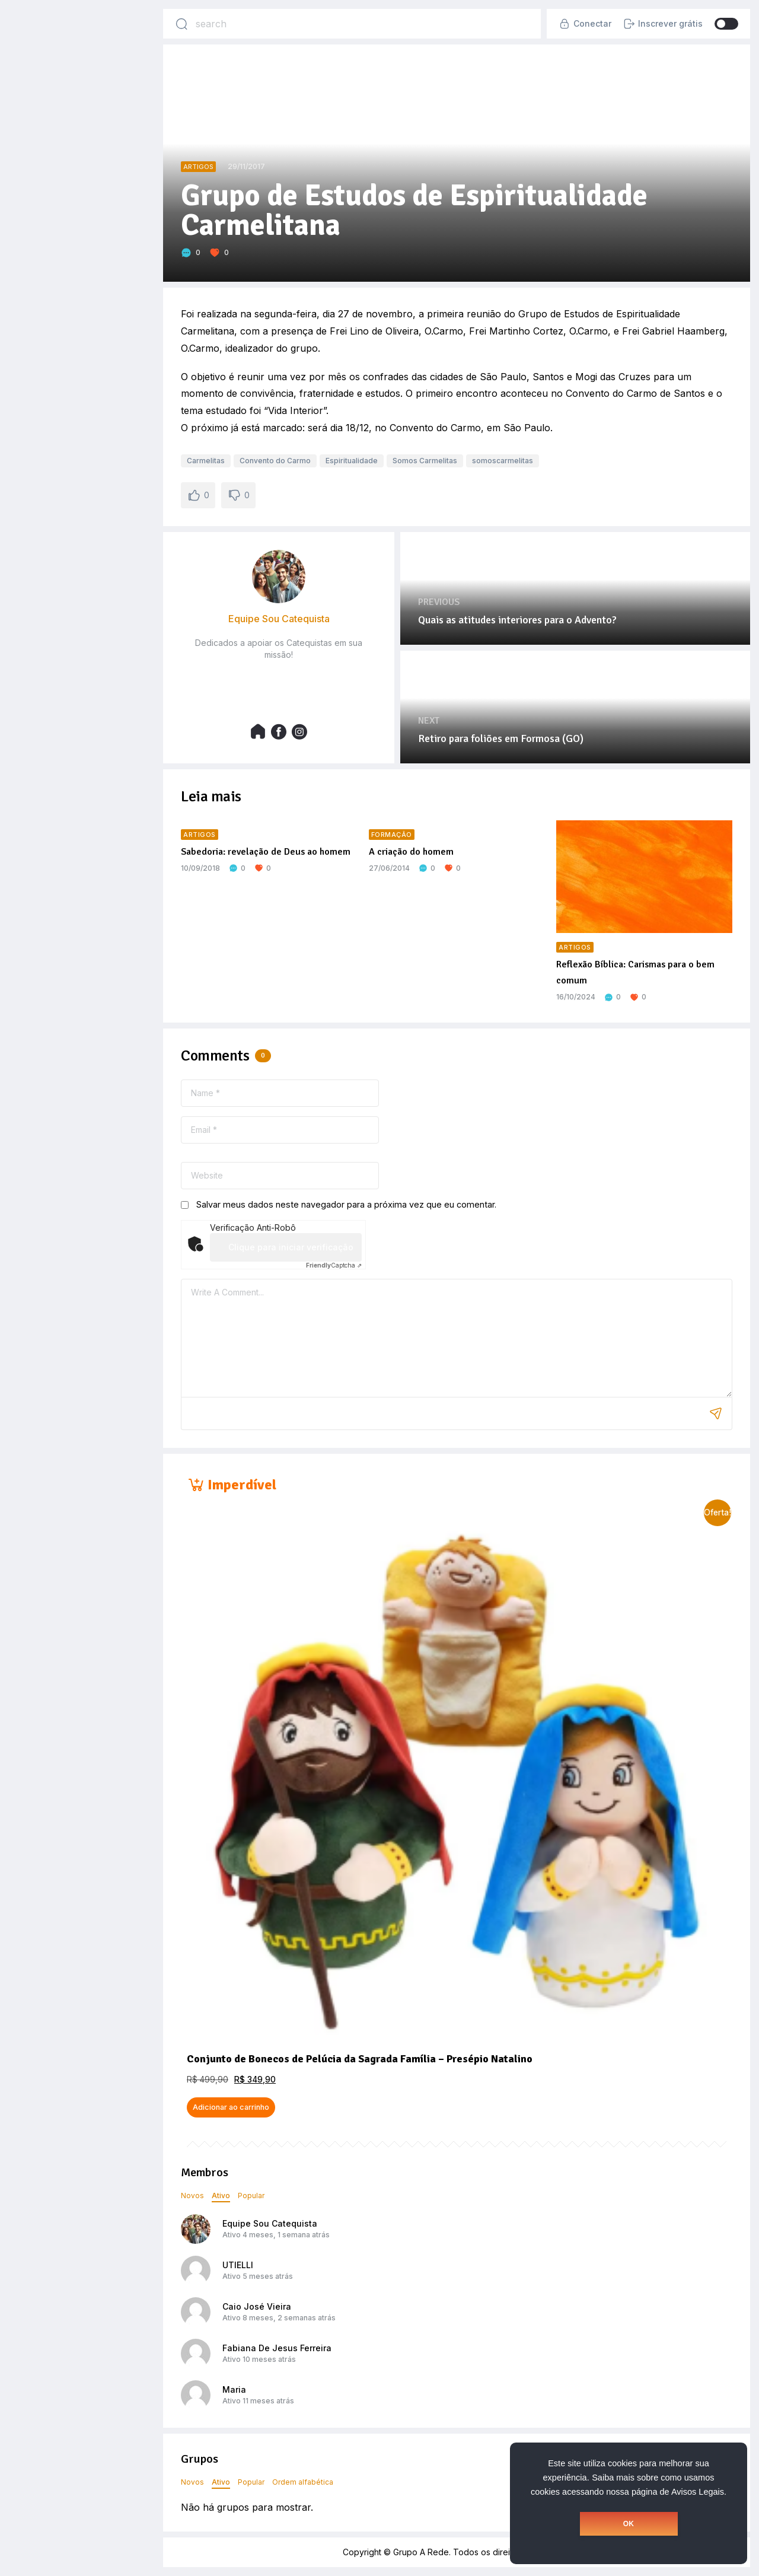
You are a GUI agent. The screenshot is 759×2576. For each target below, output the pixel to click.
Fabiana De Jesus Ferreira (276, 2348)
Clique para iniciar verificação (290, 1247)
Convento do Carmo (275, 460)
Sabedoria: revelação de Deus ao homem (265, 852)
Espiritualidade (352, 460)
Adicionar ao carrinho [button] (231, 2107)
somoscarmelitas (502, 460)
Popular (251, 2195)
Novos (192, 2195)
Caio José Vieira (256, 2306)
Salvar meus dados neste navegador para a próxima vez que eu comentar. (346, 1204)
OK (628, 2524)
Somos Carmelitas (425, 460)
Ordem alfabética (302, 2482)
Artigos (198, 167)
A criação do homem (411, 852)
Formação (391, 835)
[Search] (181, 24)
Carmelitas (206, 460)
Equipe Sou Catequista (269, 2223)
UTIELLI (237, 2265)
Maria (234, 2389)
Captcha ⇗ (334, 1265)
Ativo (221, 2195)
